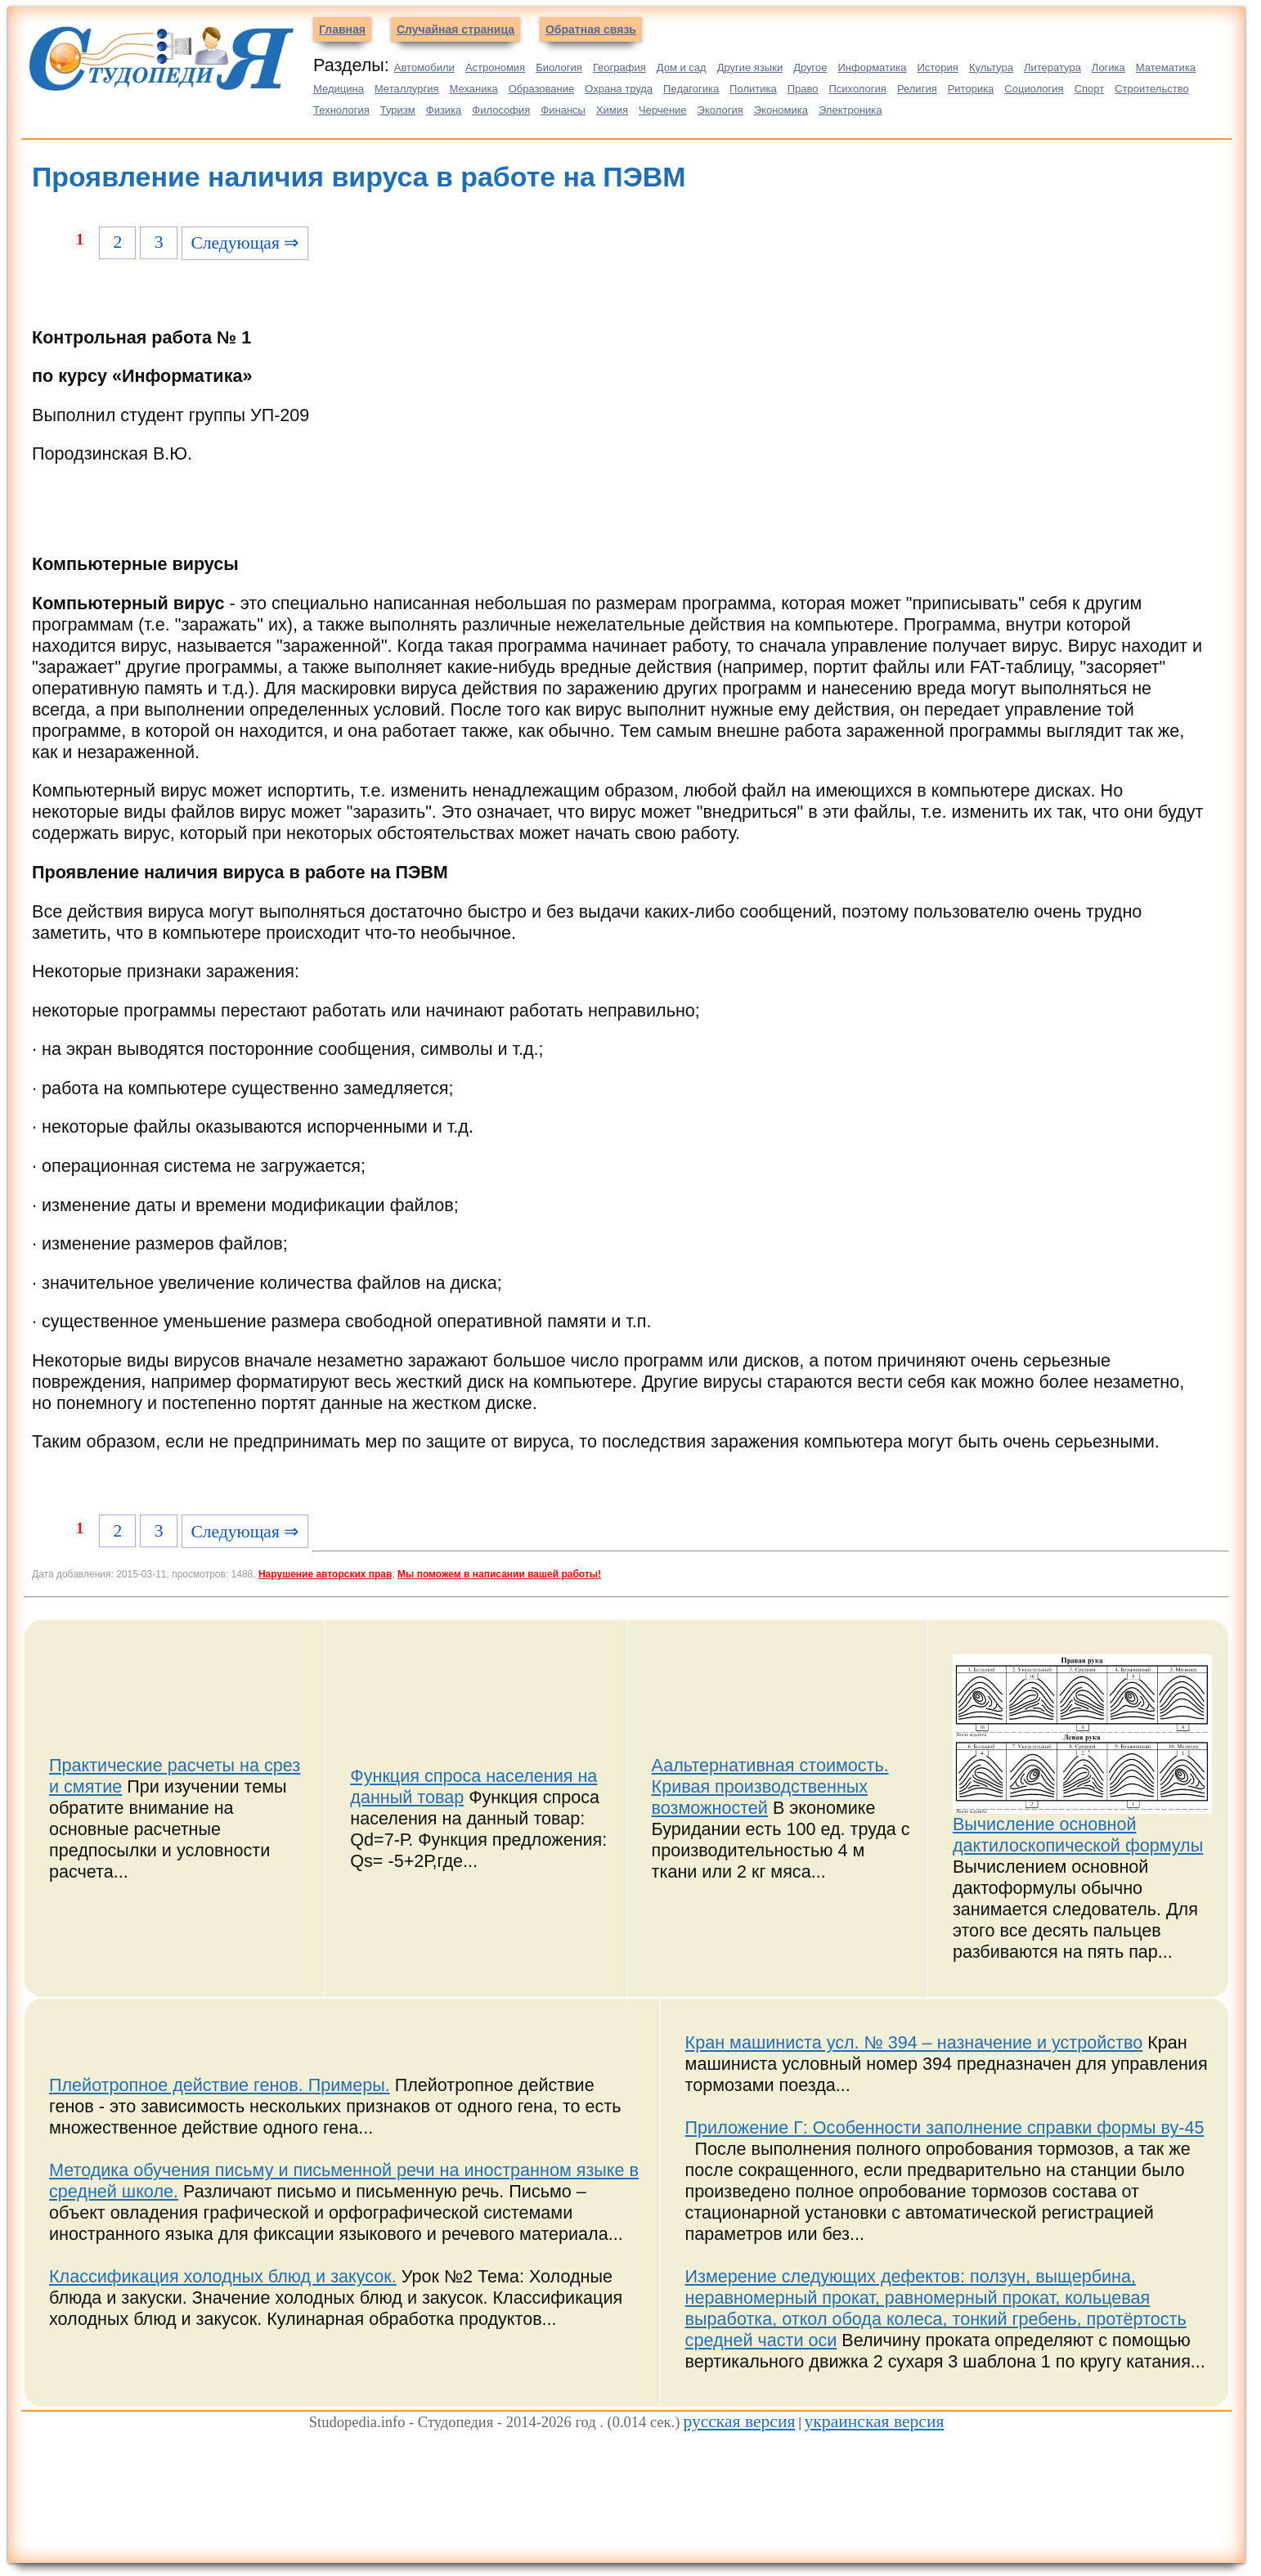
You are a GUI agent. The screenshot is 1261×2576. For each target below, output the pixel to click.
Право (803, 89)
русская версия (739, 2421)
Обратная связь (590, 29)
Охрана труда (619, 89)
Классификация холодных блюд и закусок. (223, 2276)
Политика (753, 89)
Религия (917, 89)
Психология (857, 89)
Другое (810, 67)
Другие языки (750, 67)
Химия (612, 110)
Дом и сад (682, 67)
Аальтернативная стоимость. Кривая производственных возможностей (770, 1786)
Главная (342, 29)
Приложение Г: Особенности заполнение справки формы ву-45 (945, 2127)
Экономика (781, 110)
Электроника (850, 110)
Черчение (663, 110)
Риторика (971, 89)
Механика (474, 89)
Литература (1052, 67)
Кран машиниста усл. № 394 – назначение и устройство (914, 2042)
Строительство (1151, 89)
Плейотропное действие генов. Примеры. (219, 2085)
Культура (991, 67)
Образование (542, 89)
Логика (1108, 67)
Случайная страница (455, 29)
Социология (1033, 89)
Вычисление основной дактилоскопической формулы (1078, 1835)
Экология (720, 110)
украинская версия (875, 2421)
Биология (559, 67)
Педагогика (691, 89)
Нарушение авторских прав (325, 1574)
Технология (341, 110)
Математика (1166, 67)
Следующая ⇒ (244, 243)
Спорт (1090, 89)
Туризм (397, 110)
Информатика (871, 67)
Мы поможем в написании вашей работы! (499, 1574)
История (937, 67)
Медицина (338, 89)
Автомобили (424, 67)
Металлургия (407, 89)
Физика (444, 110)
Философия (501, 110)
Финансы (563, 110)
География (619, 67)
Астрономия (495, 67)
